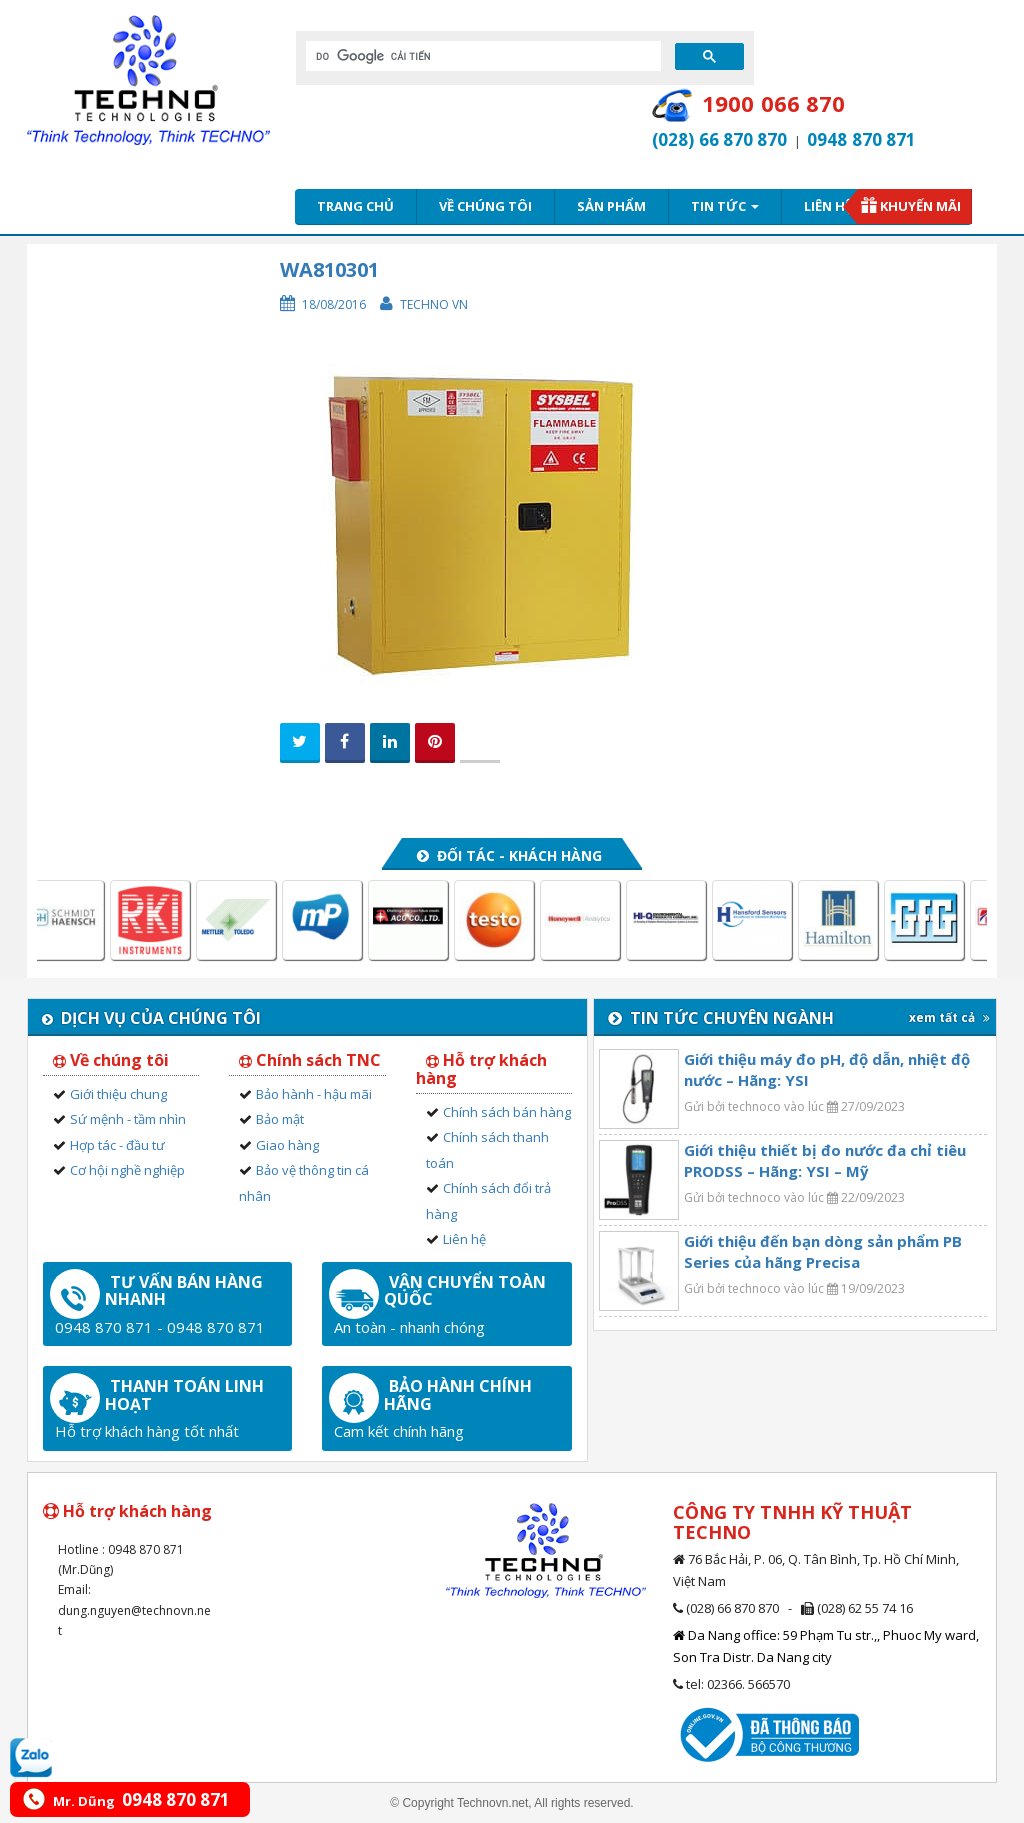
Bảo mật (280, 1119)
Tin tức (725, 206)
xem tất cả (949, 1017)
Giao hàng (287, 1145)
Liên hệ (828, 206)
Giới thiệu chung (118, 1094)
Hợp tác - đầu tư (117, 1145)
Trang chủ (355, 206)
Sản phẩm (611, 206)
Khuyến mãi (920, 206)
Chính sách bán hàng (507, 1112)
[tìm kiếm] (481, 56)
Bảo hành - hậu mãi (314, 1094)
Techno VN (434, 304)
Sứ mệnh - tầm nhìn (128, 1119)
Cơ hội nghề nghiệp (127, 1170)
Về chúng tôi (485, 206)
